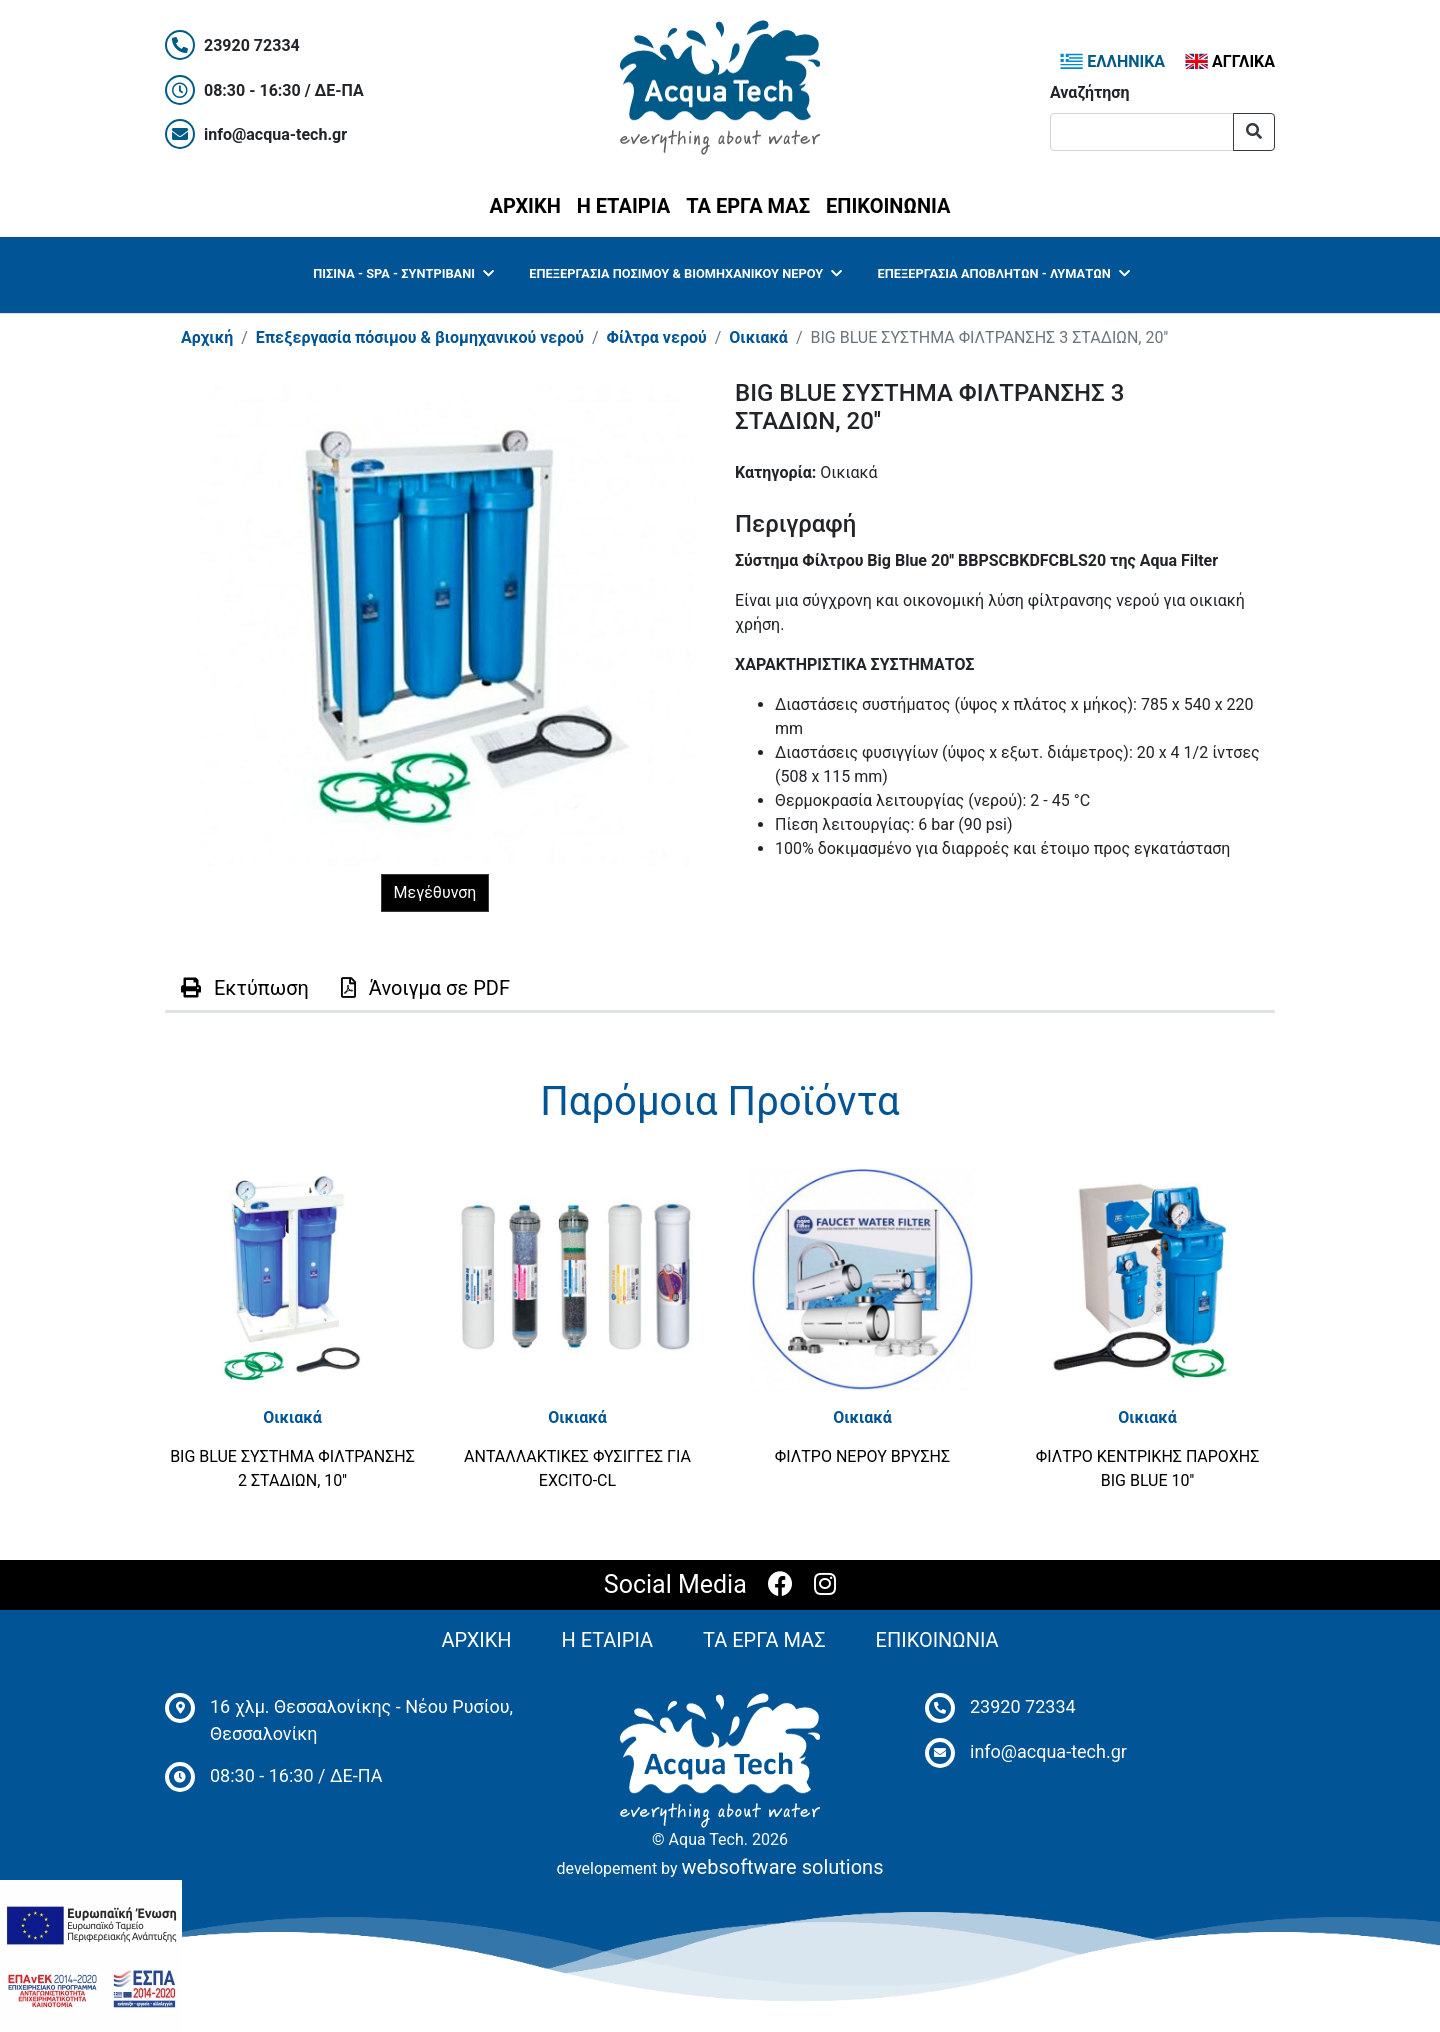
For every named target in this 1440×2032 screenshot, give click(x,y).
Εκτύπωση (245, 988)
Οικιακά (758, 337)
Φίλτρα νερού (657, 337)
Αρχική (207, 337)
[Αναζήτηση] (1142, 132)
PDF (425, 988)
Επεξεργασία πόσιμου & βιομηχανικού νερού (685, 273)
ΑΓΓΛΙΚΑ (1230, 61)
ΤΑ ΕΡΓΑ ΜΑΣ (748, 206)
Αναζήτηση (1090, 92)
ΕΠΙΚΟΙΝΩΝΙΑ (888, 206)
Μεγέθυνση (435, 892)
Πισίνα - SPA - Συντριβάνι (403, 273)
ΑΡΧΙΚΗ (529, 204)
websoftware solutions (783, 1867)
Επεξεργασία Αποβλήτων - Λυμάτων (1004, 273)
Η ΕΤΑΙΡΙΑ (623, 206)
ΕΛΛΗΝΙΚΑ (1112, 61)
